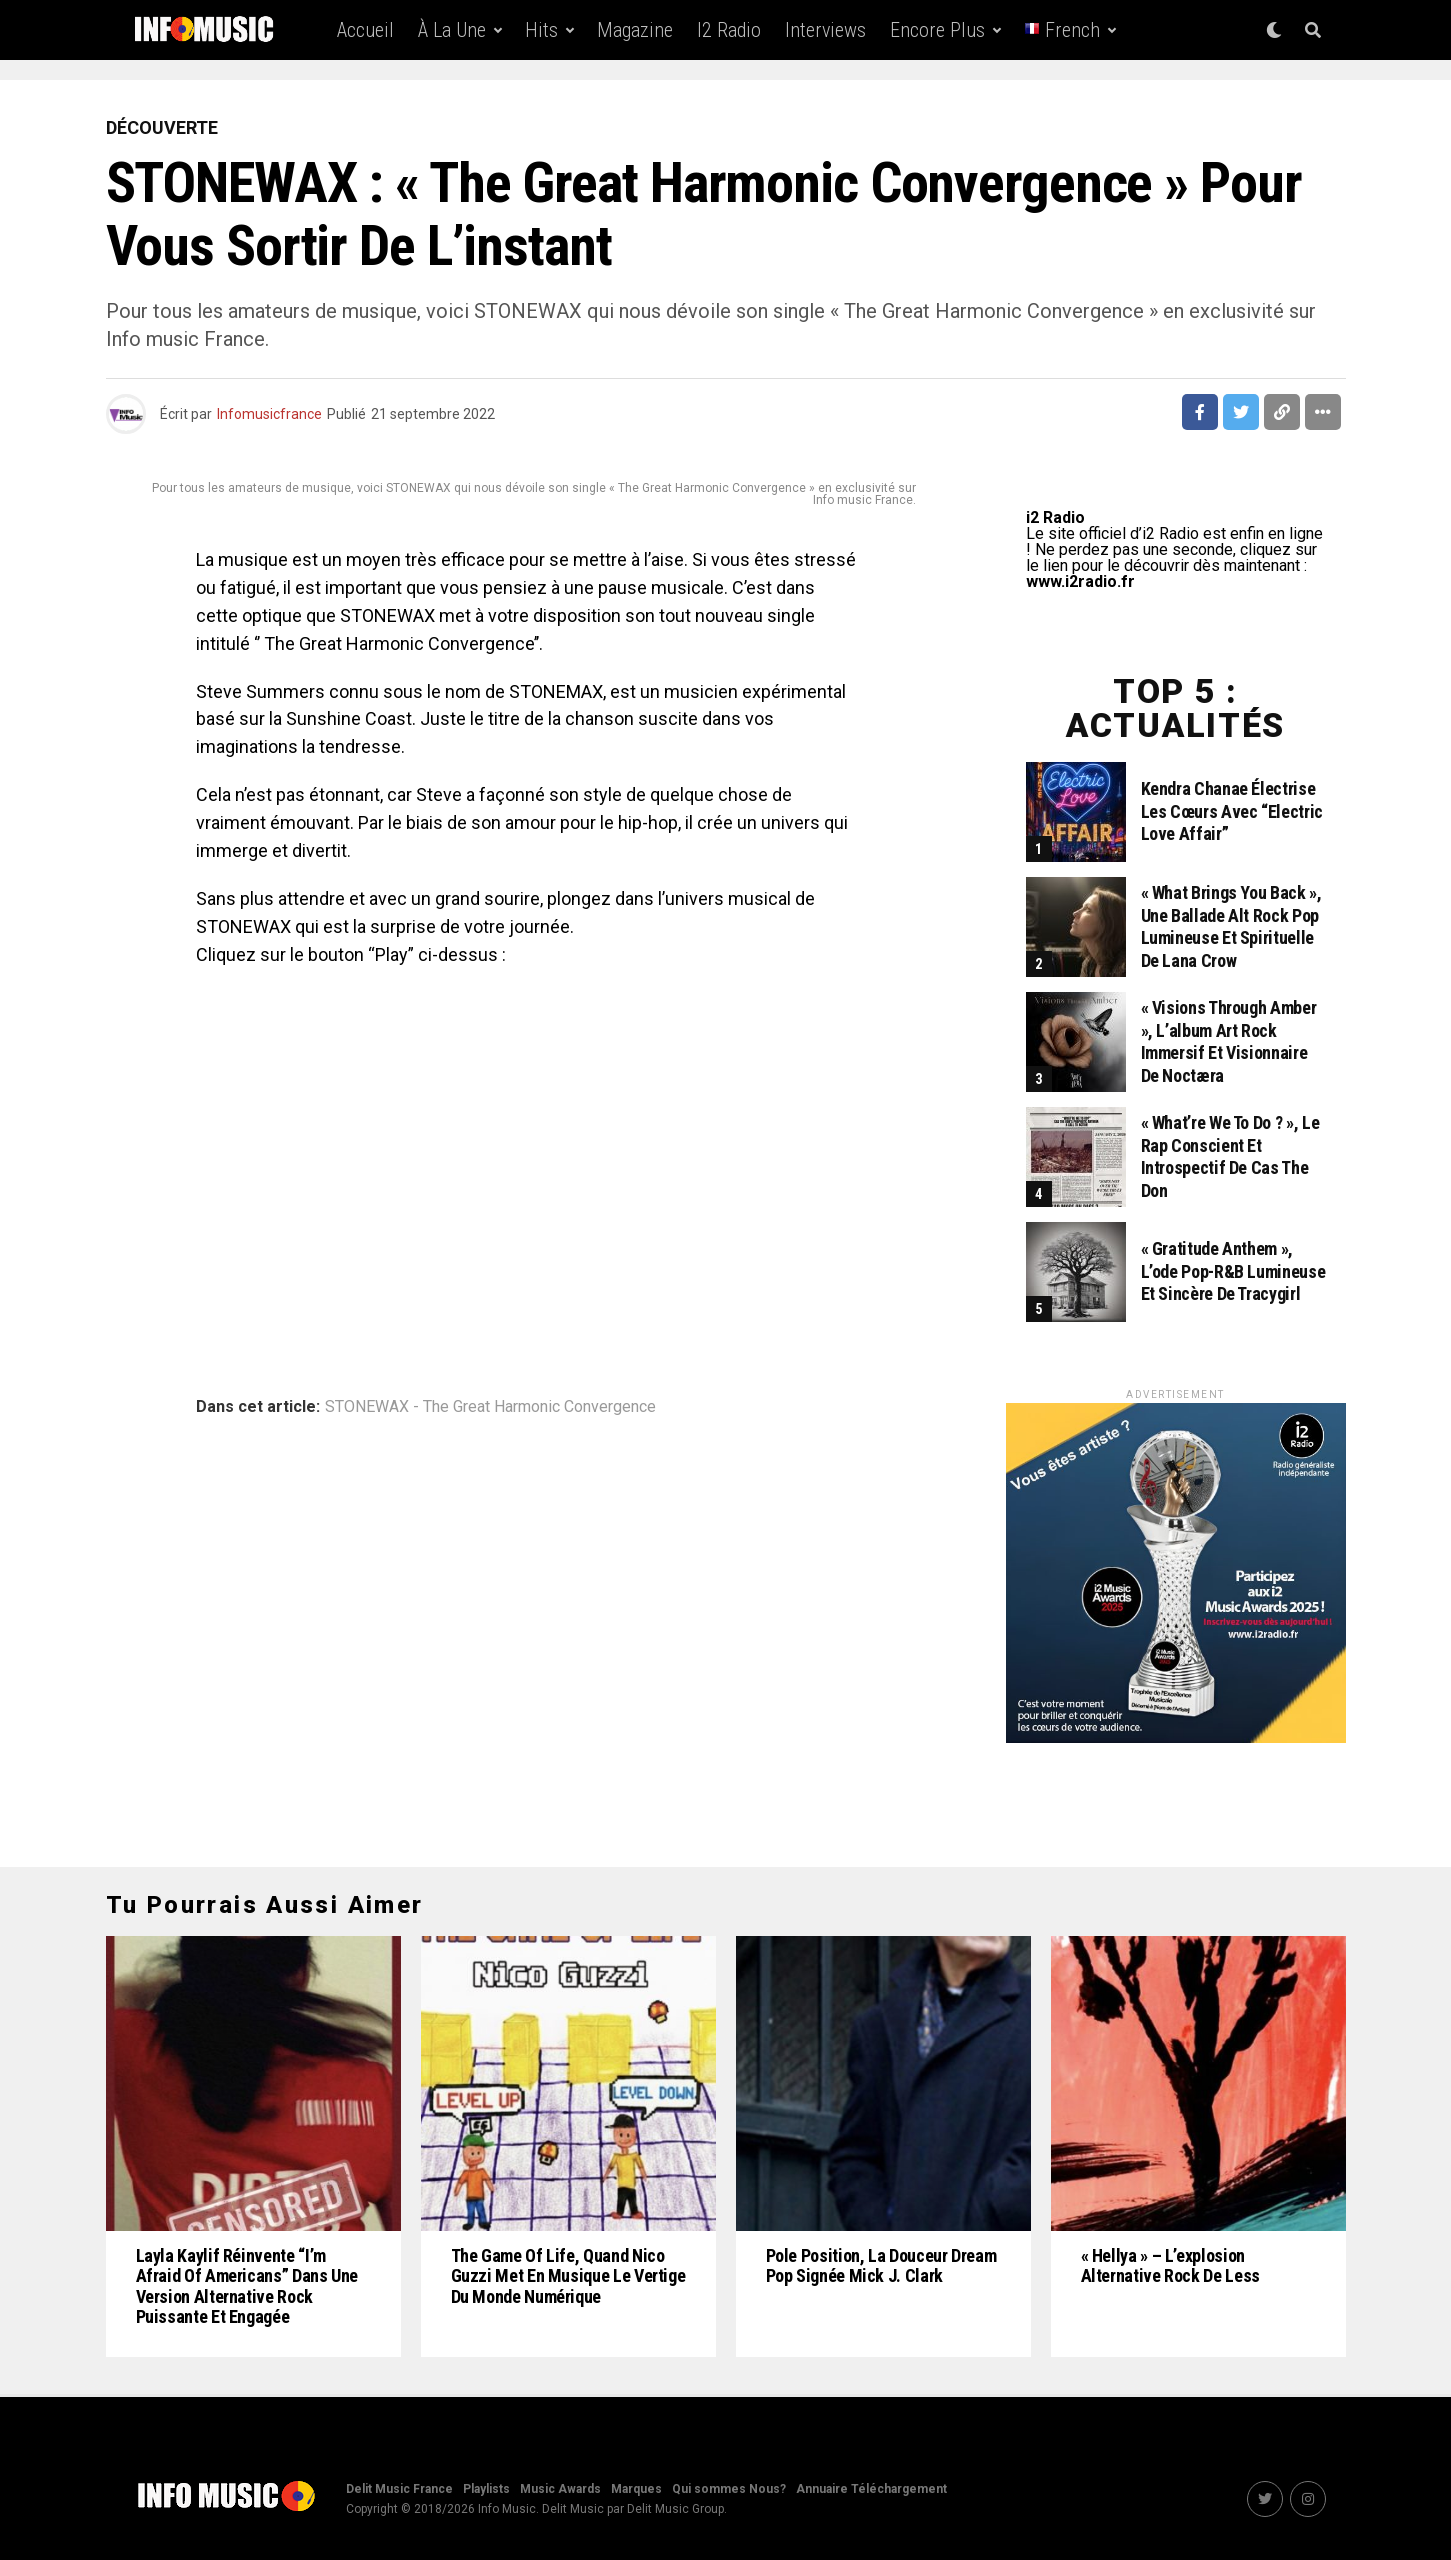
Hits (541, 30)
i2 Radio (729, 30)
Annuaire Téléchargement (871, 2489)
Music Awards (560, 2489)
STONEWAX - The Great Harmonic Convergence (490, 1407)
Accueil (365, 30)
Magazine (635, 30)
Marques (636, 2489)
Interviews (825, 30)
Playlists (486, 2489)
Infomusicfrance (269, 414)
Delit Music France (399, 2489)
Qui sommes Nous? (729, 2489)
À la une (452, 30)
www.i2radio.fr (1080, 581)
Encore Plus (937, 30)
